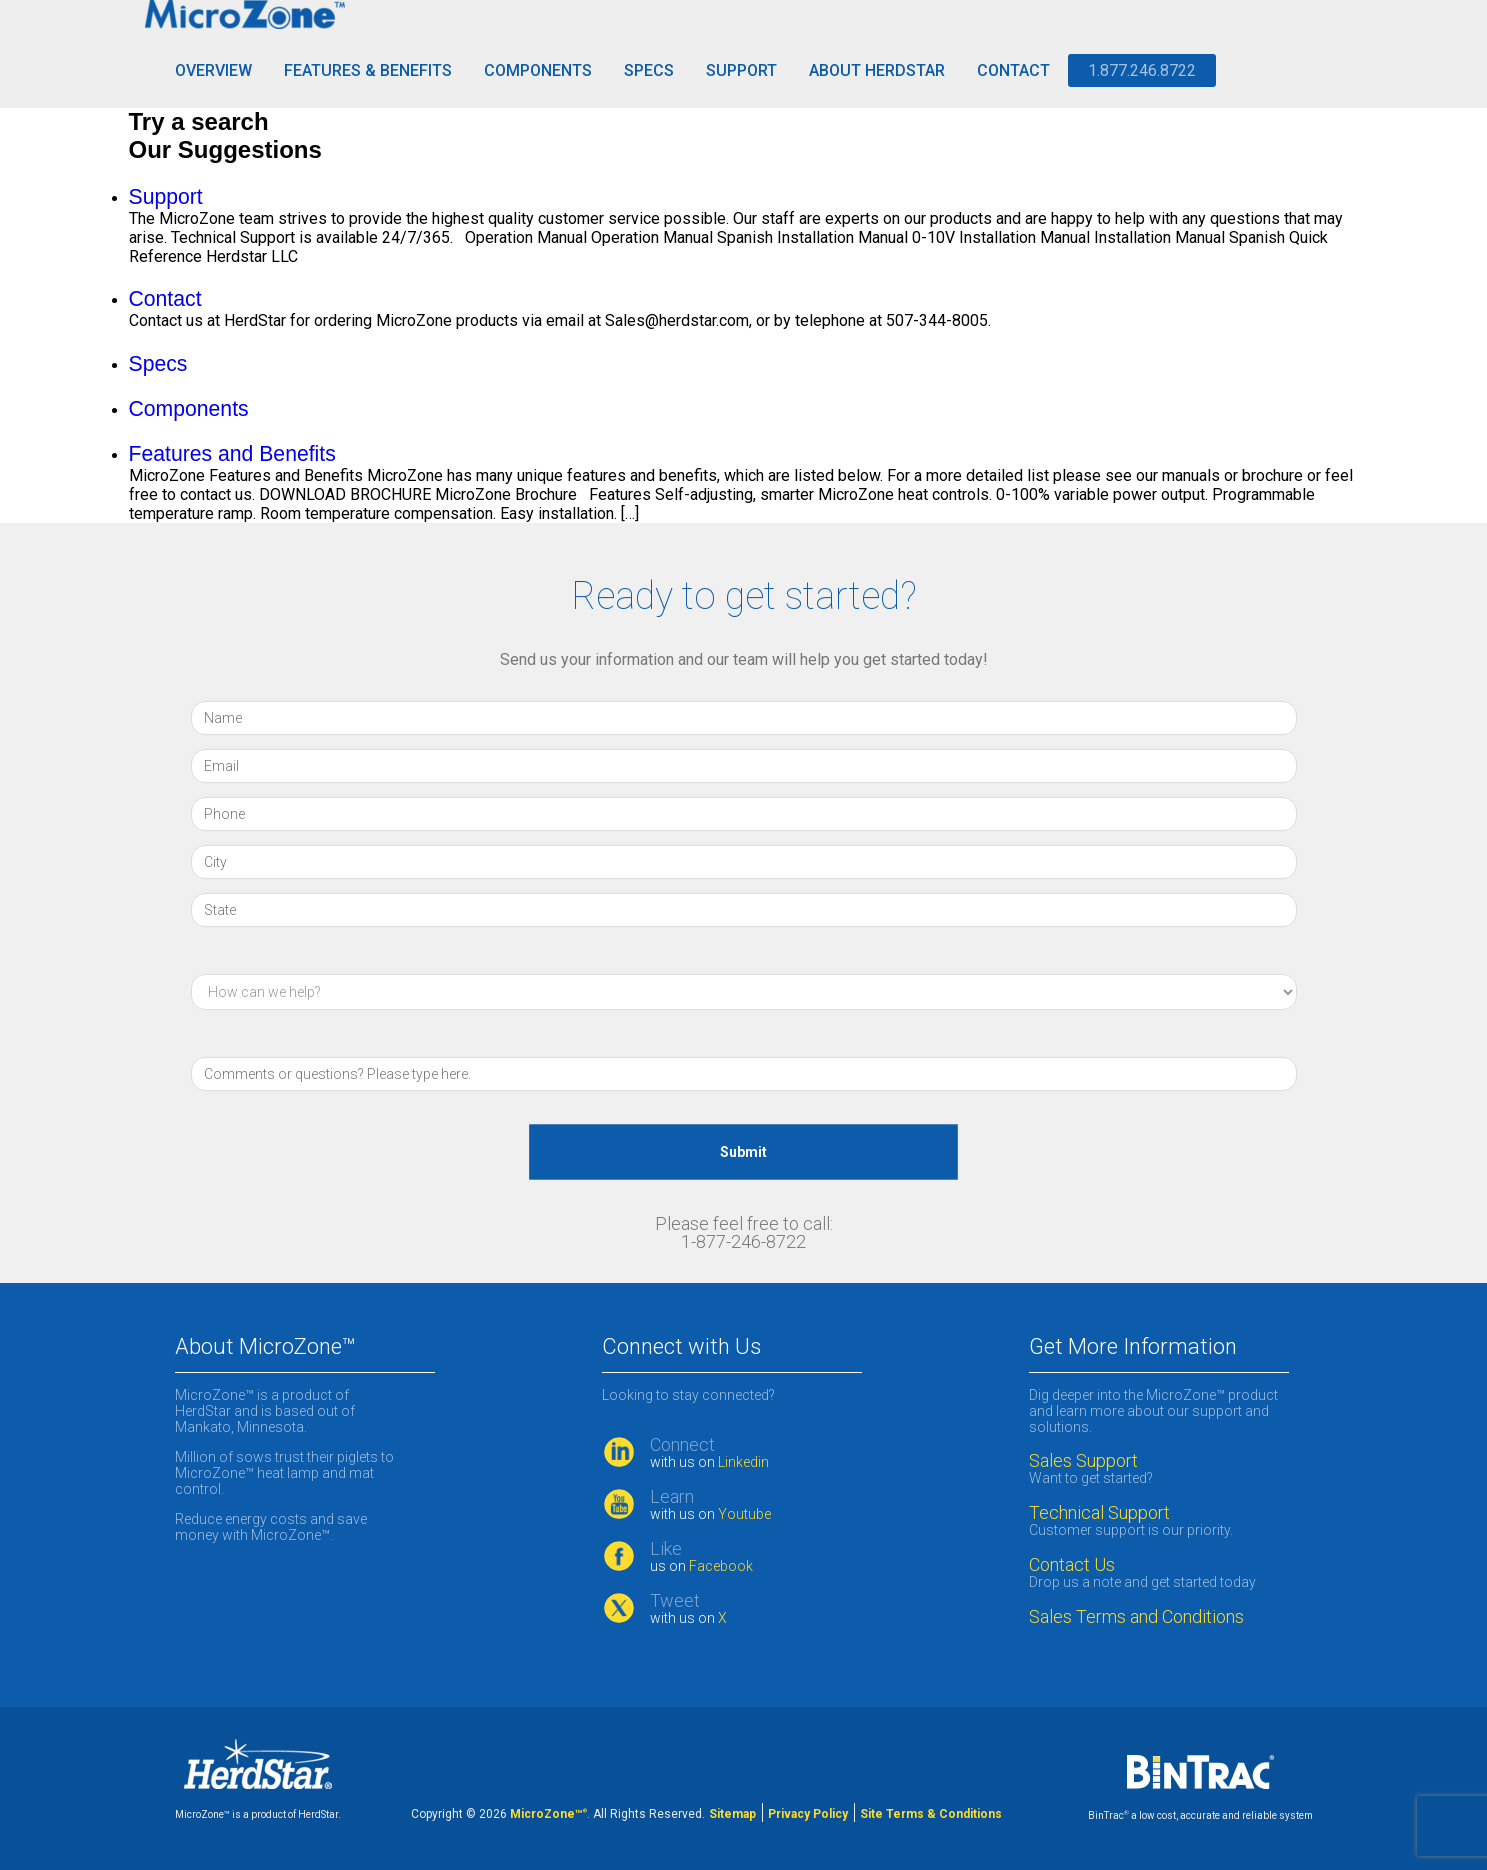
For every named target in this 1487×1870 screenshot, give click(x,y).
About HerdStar (877, 70)
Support (741, 70)
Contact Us (1072, 1565)
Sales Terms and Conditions (1136, 1617)
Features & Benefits (368, 70)
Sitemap (732, 1814)
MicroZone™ (548, 1814)
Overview (213, 70)
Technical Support (1099, 1513)
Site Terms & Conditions (931, 1814)
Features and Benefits (232, 453)
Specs (649, 70)
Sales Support (1083, 1461)
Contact (1013, 70)
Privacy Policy (808, 1814)
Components (538, 70)
